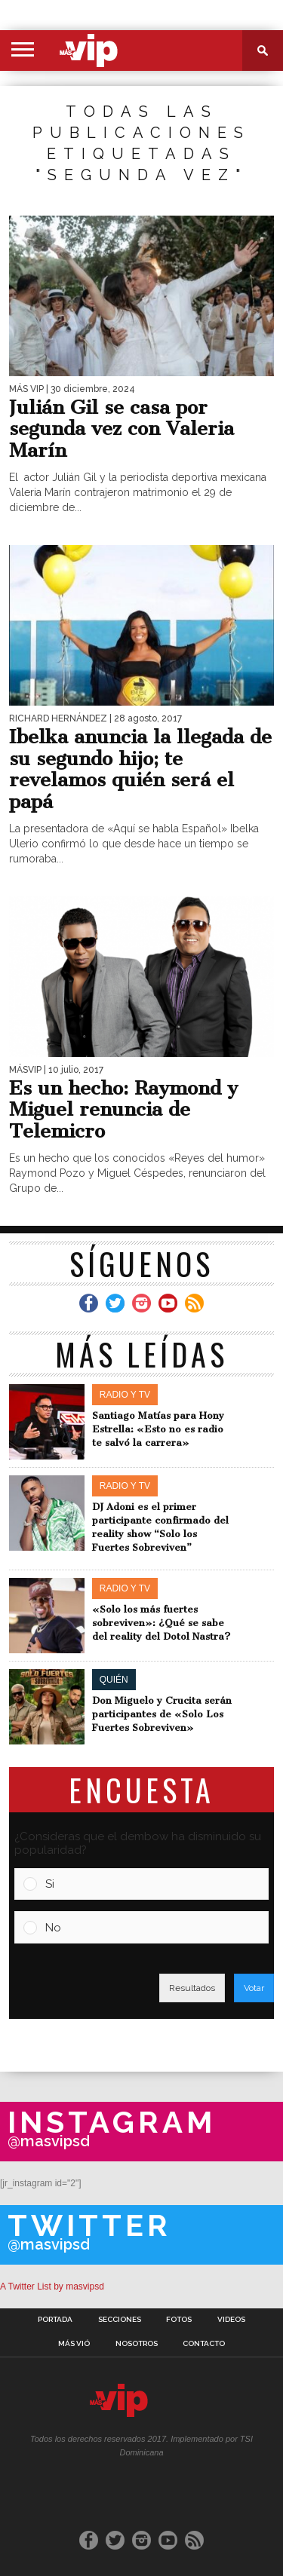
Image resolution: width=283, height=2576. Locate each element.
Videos (231, 2319)
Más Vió (74, 2344)
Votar (254, 1988)
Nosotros (136, 2344)
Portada (55, 2319)
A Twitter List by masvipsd (52, 2286)
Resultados (192, 1988)
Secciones (119, 2319)
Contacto (204, 2344)
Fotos (179, 2319)
